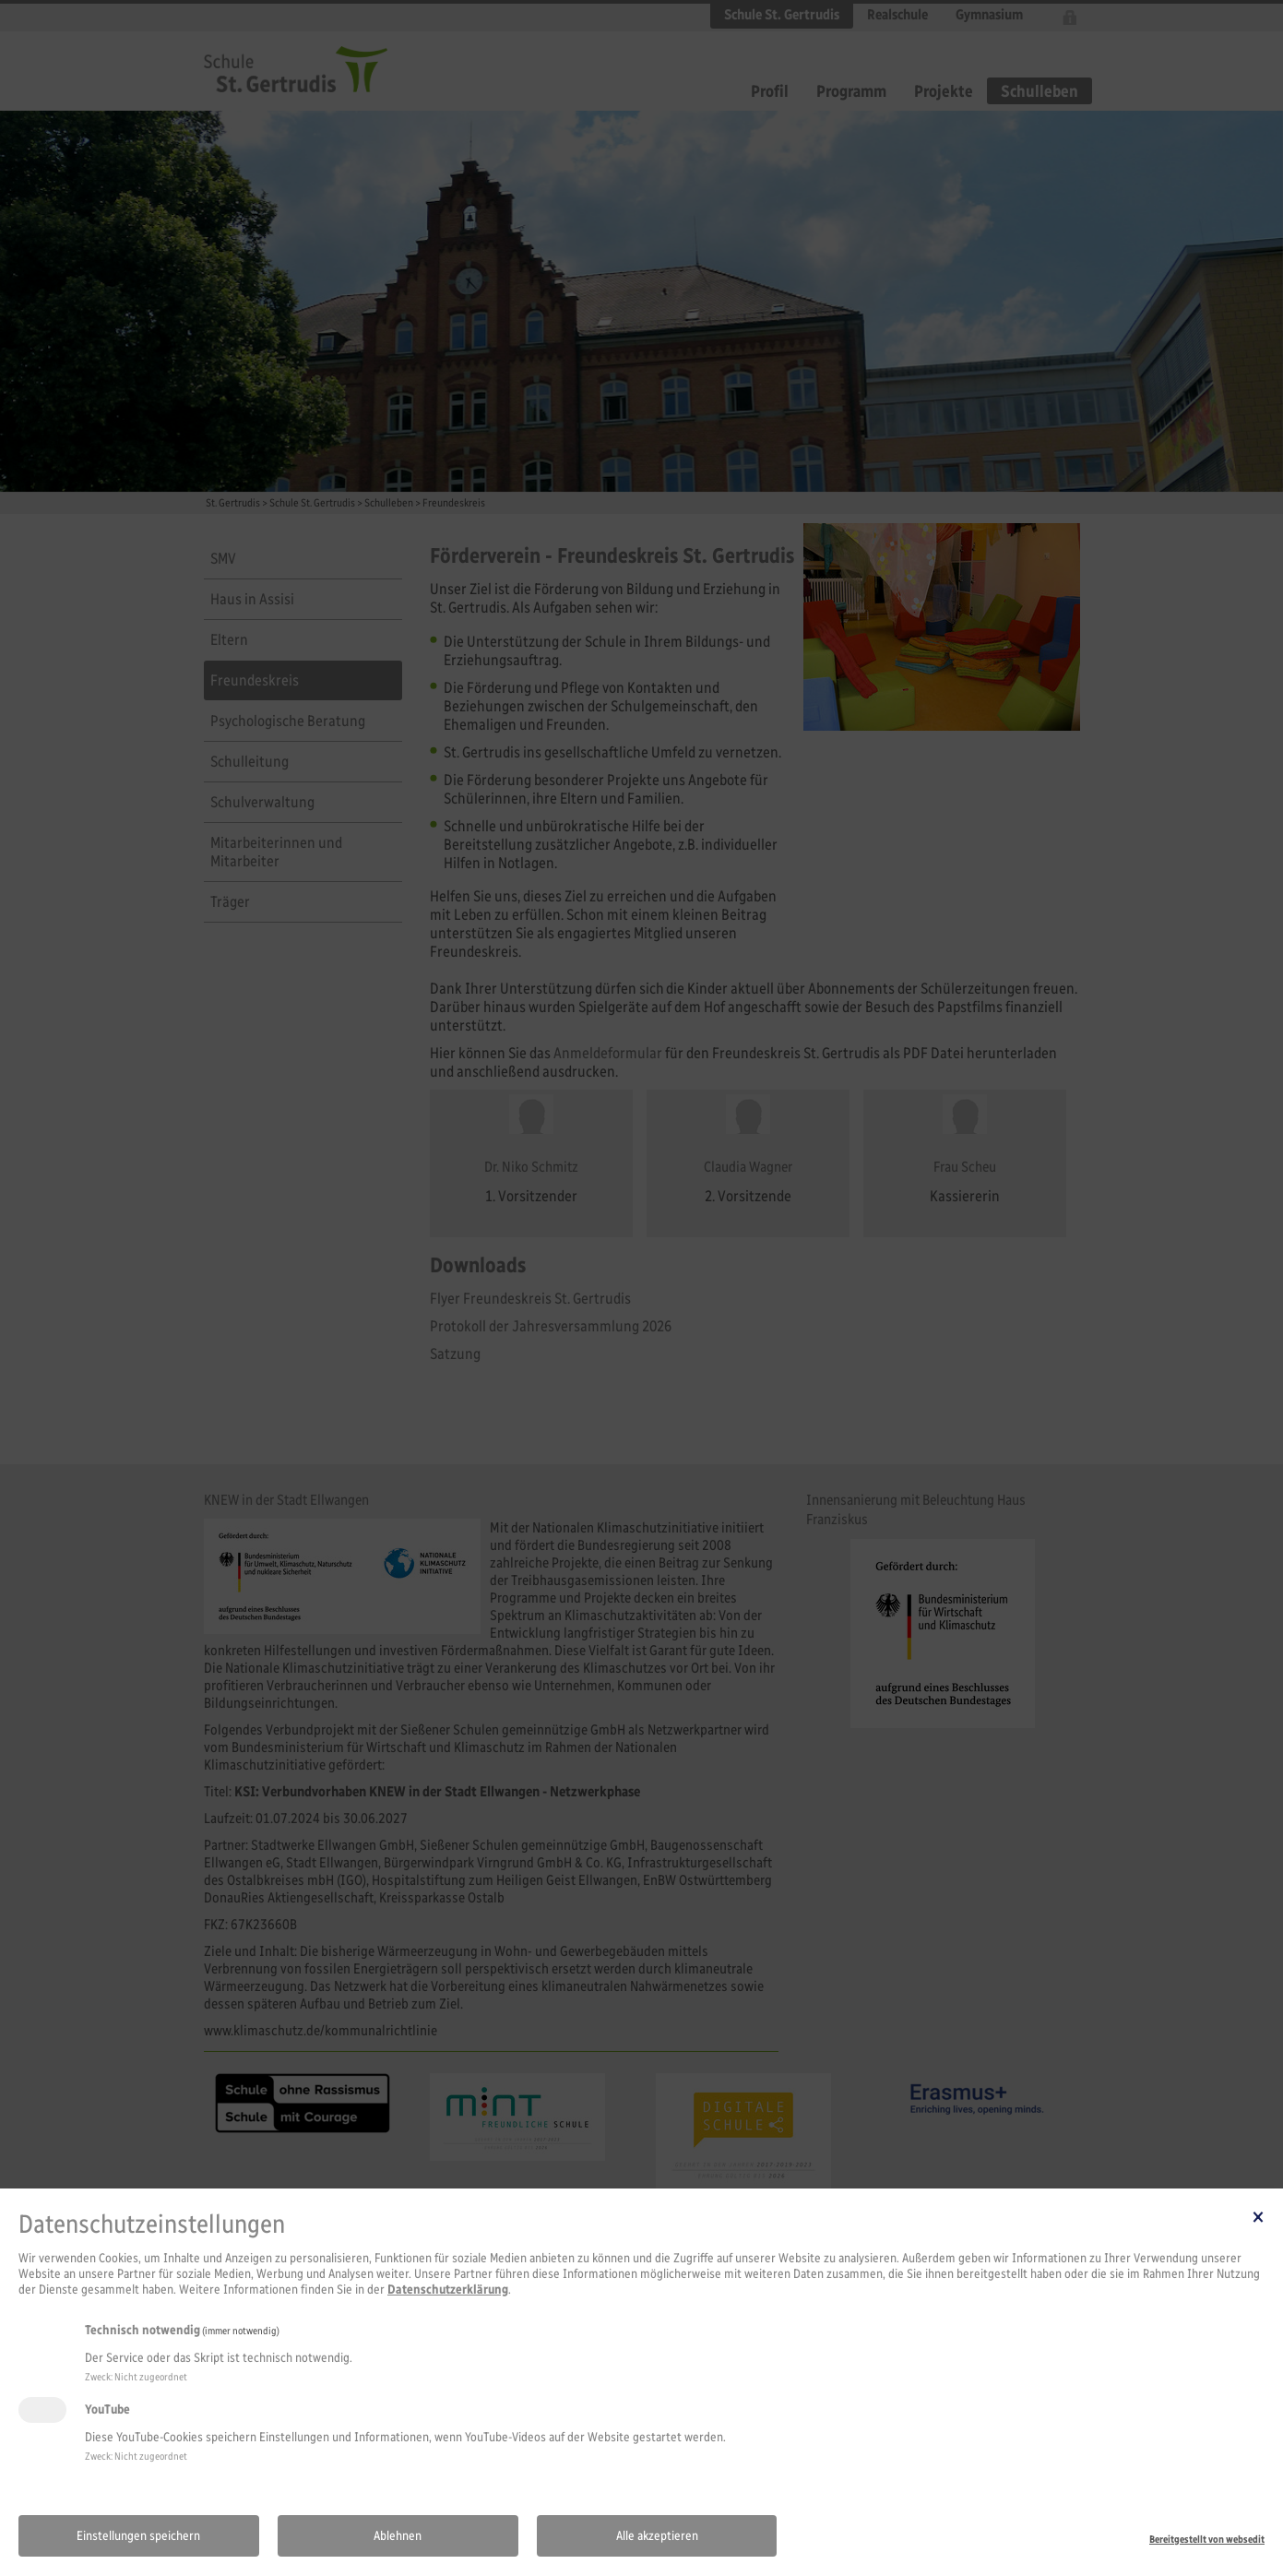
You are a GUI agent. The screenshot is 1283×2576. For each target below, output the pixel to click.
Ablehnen (398, 2536)
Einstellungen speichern (138, 2536)
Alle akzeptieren (657, 2536)
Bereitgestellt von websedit (1207, 2539)
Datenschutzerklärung (447, 2289)
